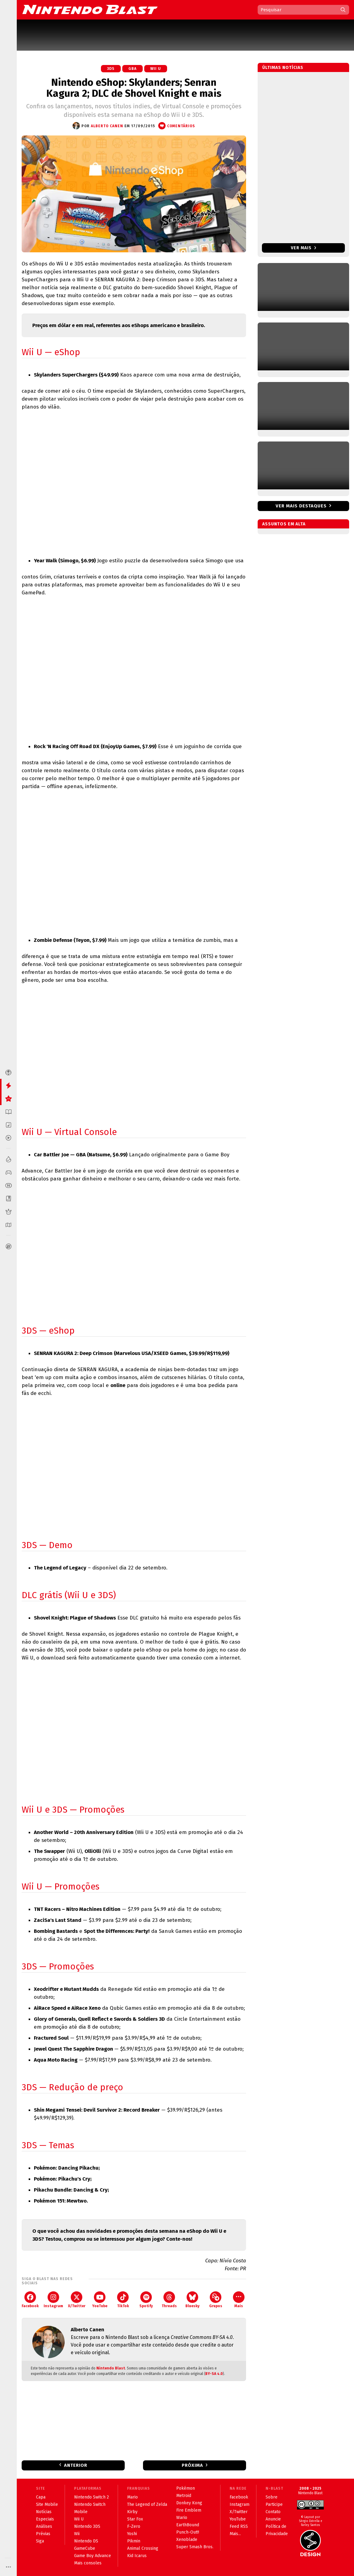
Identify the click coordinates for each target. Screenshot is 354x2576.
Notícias (44, 2511)
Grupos (215, 2299)
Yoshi (132, 2533)
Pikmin (133, 2541)
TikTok (123, 2299)
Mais (239, 2299)
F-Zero (133, 2526)
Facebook (30, 2299)
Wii (77, 2533)
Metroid (183, 2495)
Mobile (81, 2511)
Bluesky (192, 2299)
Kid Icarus (137, 2555)
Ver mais (303, 247)
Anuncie (273, 2519)
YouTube (99, 2299)
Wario (181, 2517)
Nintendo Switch (89, 2504)
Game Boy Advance (92, 2555)
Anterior (75, 2465)
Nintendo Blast (110, 2368)
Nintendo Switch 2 (91, 2497)
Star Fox (135, 2519)
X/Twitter (76, 2299)
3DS (111, 69)
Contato (273, 2511)
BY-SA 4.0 (214, 2374)
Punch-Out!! (187, 2532)
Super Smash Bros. (194, 2546)
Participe (274, 2504)
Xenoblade (186, 2539)
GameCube (84, 2548)
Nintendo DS (86, 2541)
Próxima (192, 2465)
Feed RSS (239, 2526)
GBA (132, 69)
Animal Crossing (142, 2548)
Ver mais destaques (301, 506)
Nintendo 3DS (87, 2526)
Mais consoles (88, 2563)
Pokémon (185, 2488)
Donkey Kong (189, 2503)
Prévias (43, 2533)
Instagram (53, 2299)
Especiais (45, 2519)
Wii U (155, 69)
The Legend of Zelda (147, 2504)
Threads (169, 2299)
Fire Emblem (188, 2510)
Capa (40, 2497)
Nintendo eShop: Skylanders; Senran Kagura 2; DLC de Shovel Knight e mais (133, 88)
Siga (40, 2541)
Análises (44, 2526)
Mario (132, 2497)
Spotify (146, 2299)
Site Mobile (47, 2504)
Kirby (132, 2511)
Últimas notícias (282, 67)
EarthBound (187, 2524)
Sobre (271, 2497)
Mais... (235, 2533)
